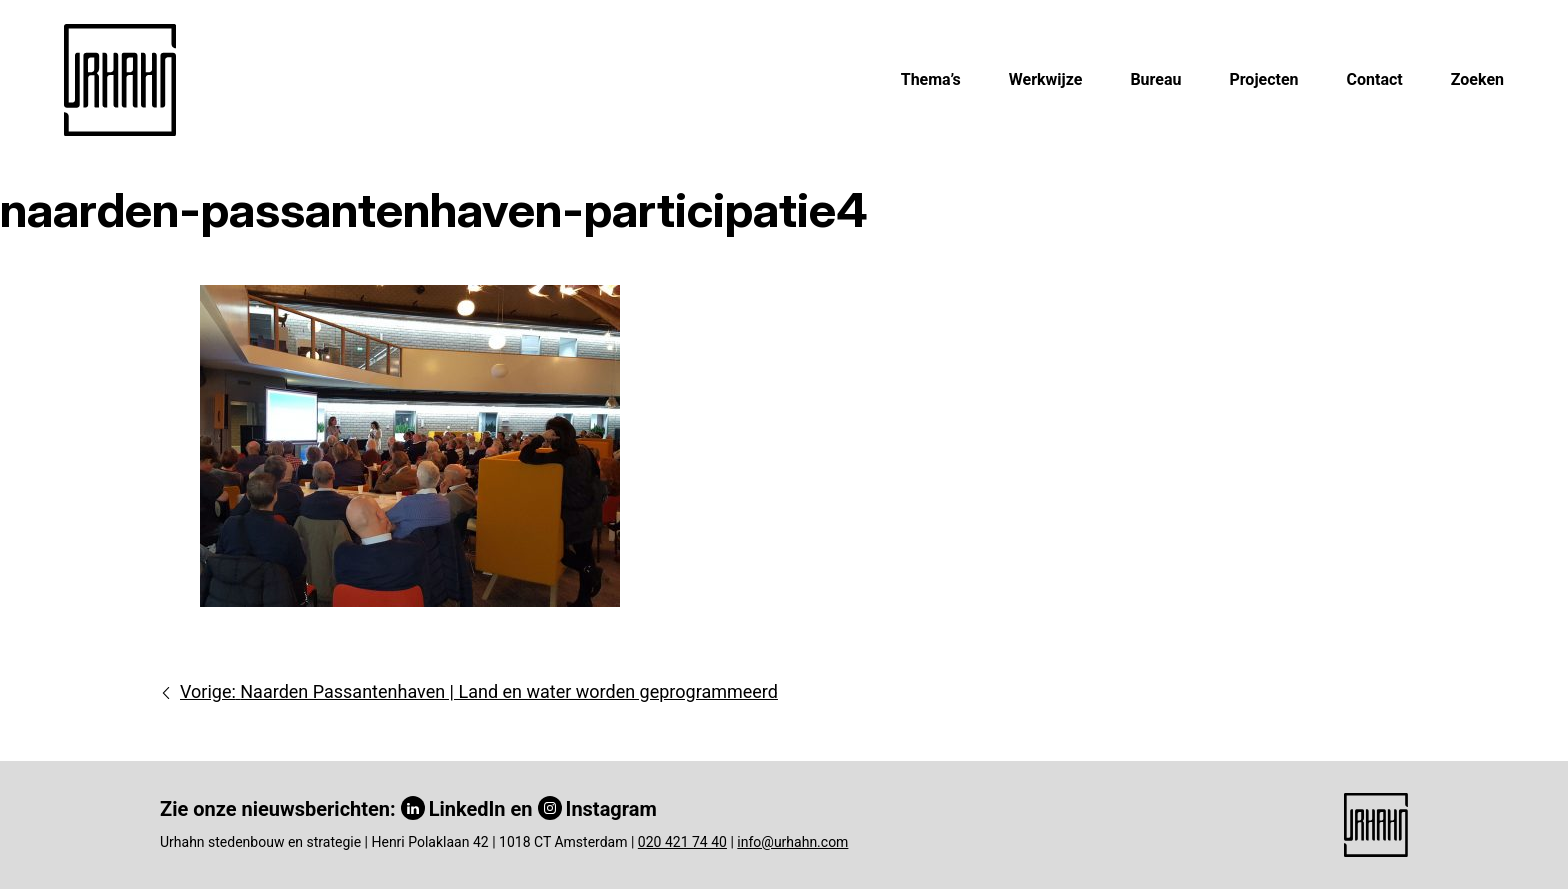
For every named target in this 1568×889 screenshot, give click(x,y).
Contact (1375, 79)
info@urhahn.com (792, 842)
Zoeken (1477, 79)
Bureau (1155, 79)
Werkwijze (1046, 79)
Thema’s (931, 79)
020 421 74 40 (682, 842)
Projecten (1263, 79)
